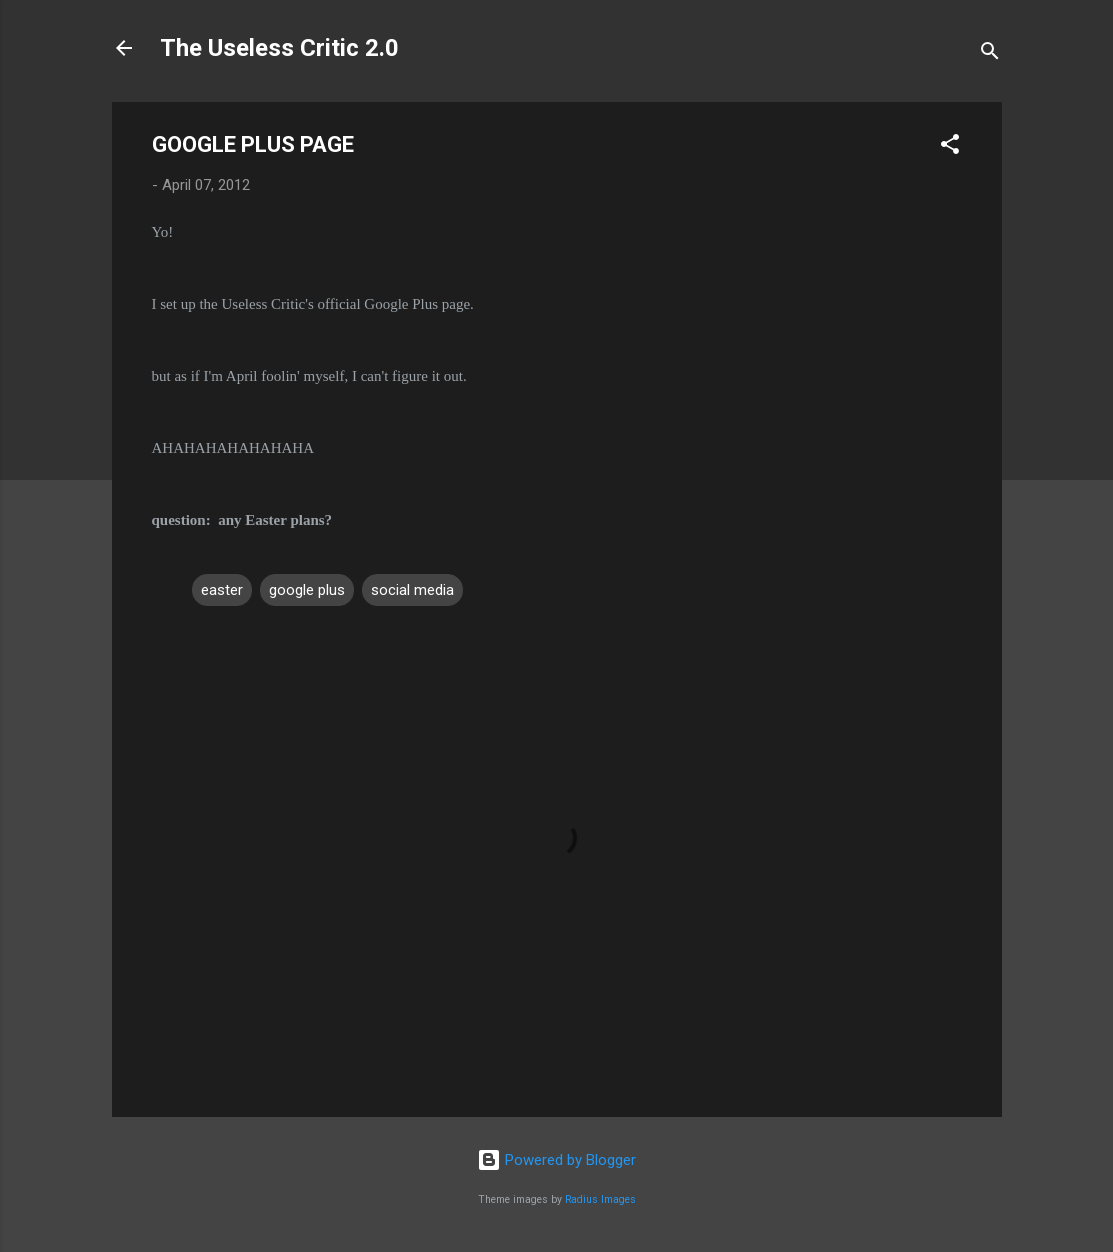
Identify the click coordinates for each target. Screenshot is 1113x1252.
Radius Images (600, 1199)
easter (222, 590)
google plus (307, 590)
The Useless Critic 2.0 (279, 48)
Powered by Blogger (556, 1160)
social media (412, 590)
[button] (950, 147)
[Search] (990, 54)
